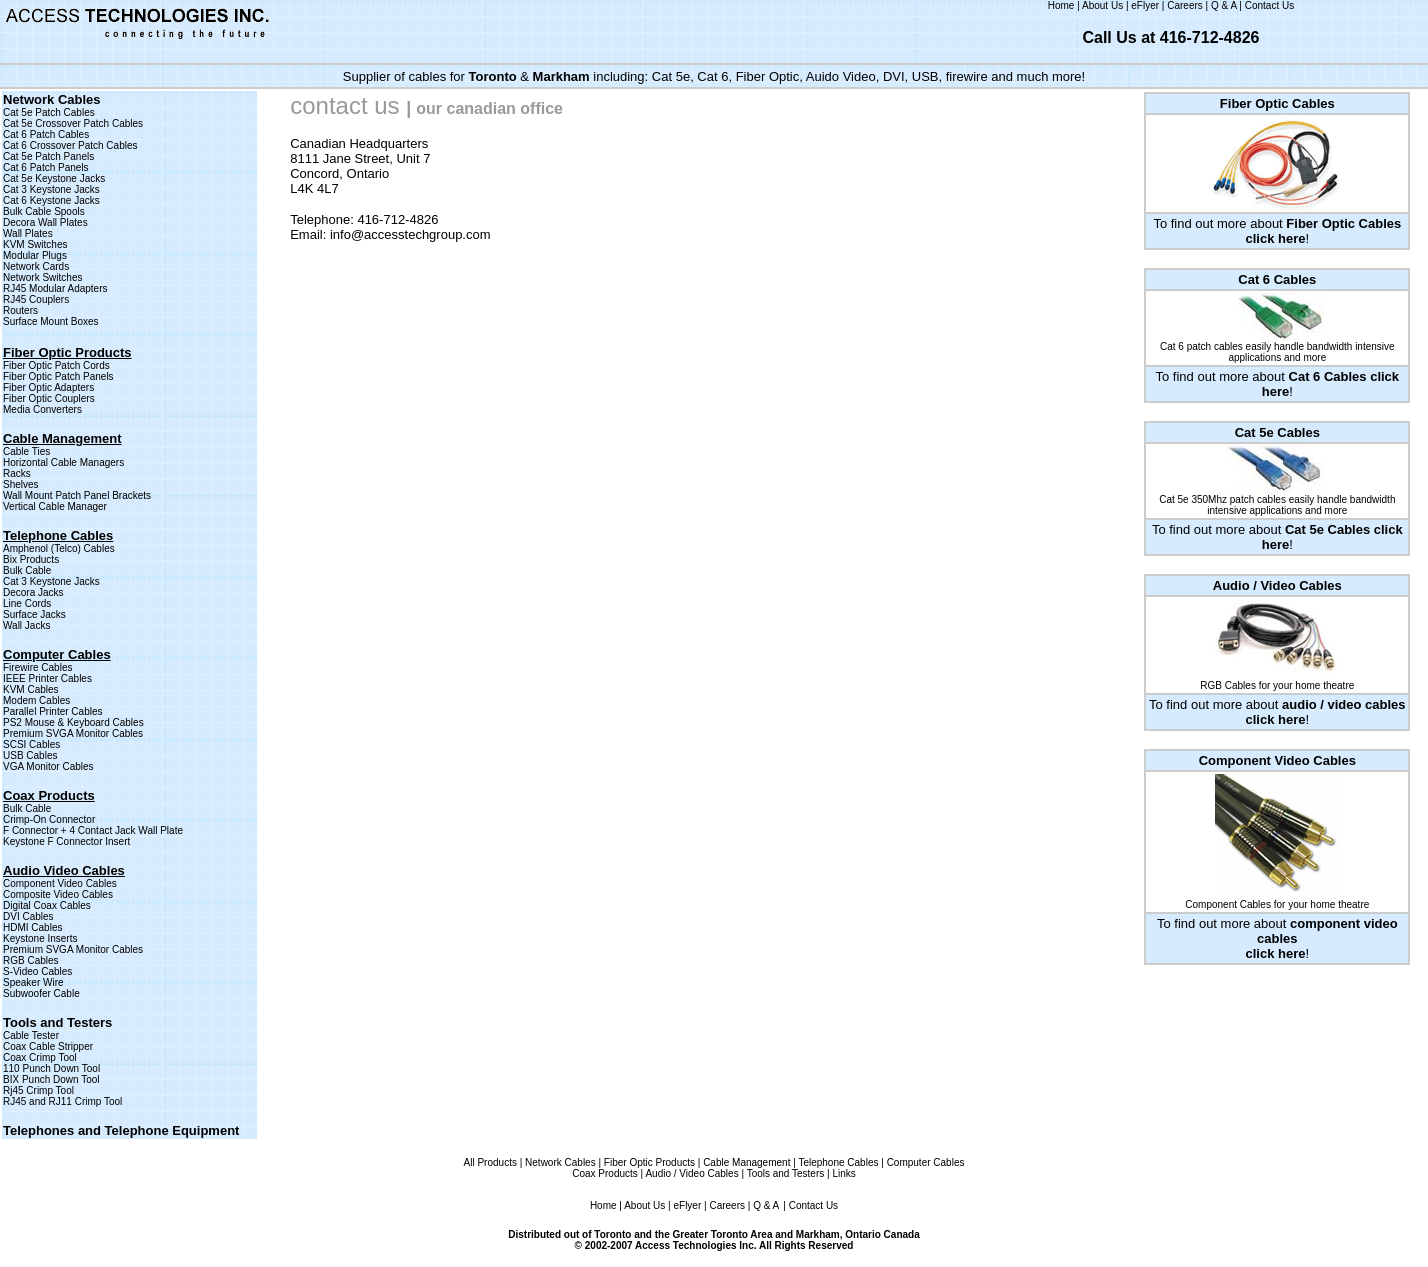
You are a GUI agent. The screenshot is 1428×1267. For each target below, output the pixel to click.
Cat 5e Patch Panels (48, 156)
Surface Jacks (34, 614)
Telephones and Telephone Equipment (121, 1130)
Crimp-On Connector (49, 819)
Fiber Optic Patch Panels (58, 376)
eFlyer (1145, 5)
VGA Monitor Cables (48, 766)
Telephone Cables (838, 1162)
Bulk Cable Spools (44, 211)
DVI (894, 76)
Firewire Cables (37, 667)
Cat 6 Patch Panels (46, 167)
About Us (1102, 5)
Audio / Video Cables (691, 1173)
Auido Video (841, 76)
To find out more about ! (1277, 938)
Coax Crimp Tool (40, 1057)
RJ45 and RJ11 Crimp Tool (62, 1101)
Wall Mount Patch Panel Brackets (77, 495)
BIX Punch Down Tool (51, 1079)
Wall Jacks (26, 625)
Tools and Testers (57, 1022)
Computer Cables (926, 1162)
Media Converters (42, 409)
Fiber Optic (768, 76)
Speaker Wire (33, 982)
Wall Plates (28, 233)
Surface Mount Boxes (51, 321)
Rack (14, 473)
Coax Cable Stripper (48, 1046)
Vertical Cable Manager (55, 506)
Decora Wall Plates (45, 222)
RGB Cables (31, 960)
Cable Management (746, 1162)
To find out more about (1277, 231)
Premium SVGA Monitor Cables (73, 733)
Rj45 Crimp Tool (38, 1090)
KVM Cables (31, 689)
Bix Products (31, 559)
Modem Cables (36, 700)
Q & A (1224, 5)
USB (925, 76)
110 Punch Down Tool (51, 1068)
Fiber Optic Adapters (48, 387)
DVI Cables (28, 916)
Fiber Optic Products (67, 352)
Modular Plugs (35, 255)
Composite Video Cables (58, 894)
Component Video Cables (60, 883)
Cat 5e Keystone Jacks (54, 178)
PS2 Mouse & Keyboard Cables (73, 722)
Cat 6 (712, 76)
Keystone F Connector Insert (66, 841)
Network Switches (42, 277)
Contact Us (1269, 5)
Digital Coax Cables (47, 905)
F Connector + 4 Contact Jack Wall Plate (93, 830)
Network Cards (36, 266)
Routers (20, 310)
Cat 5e (671, 76)
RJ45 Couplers (36, 299)
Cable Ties (26, 451)
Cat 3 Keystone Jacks (51, 189)
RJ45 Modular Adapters (55, 288)
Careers (1185, 5)
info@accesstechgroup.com (410, 234)
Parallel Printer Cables (53, 711)
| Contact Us (810, 1205)
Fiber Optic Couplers (49, 398)
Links (843, 1173)
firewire (967, 76)
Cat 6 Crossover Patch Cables (70, 145)
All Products (490, 1162)
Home (1061, 5)
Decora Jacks (33, 592)
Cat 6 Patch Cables (46, 134)
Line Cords (27, 603)
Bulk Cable (27, 570)
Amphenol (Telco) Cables (59, 548)
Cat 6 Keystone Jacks (51, 200)
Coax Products (605, 1173)
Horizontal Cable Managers (63, 462)
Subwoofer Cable (41, 993)
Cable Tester (31, 1035)
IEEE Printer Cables (47, 678)
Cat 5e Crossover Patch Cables (73, 123)
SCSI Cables (31, 744)
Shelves (21, 484)
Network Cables (560, 1162)
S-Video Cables (37, 971)
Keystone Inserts (40, 938)
